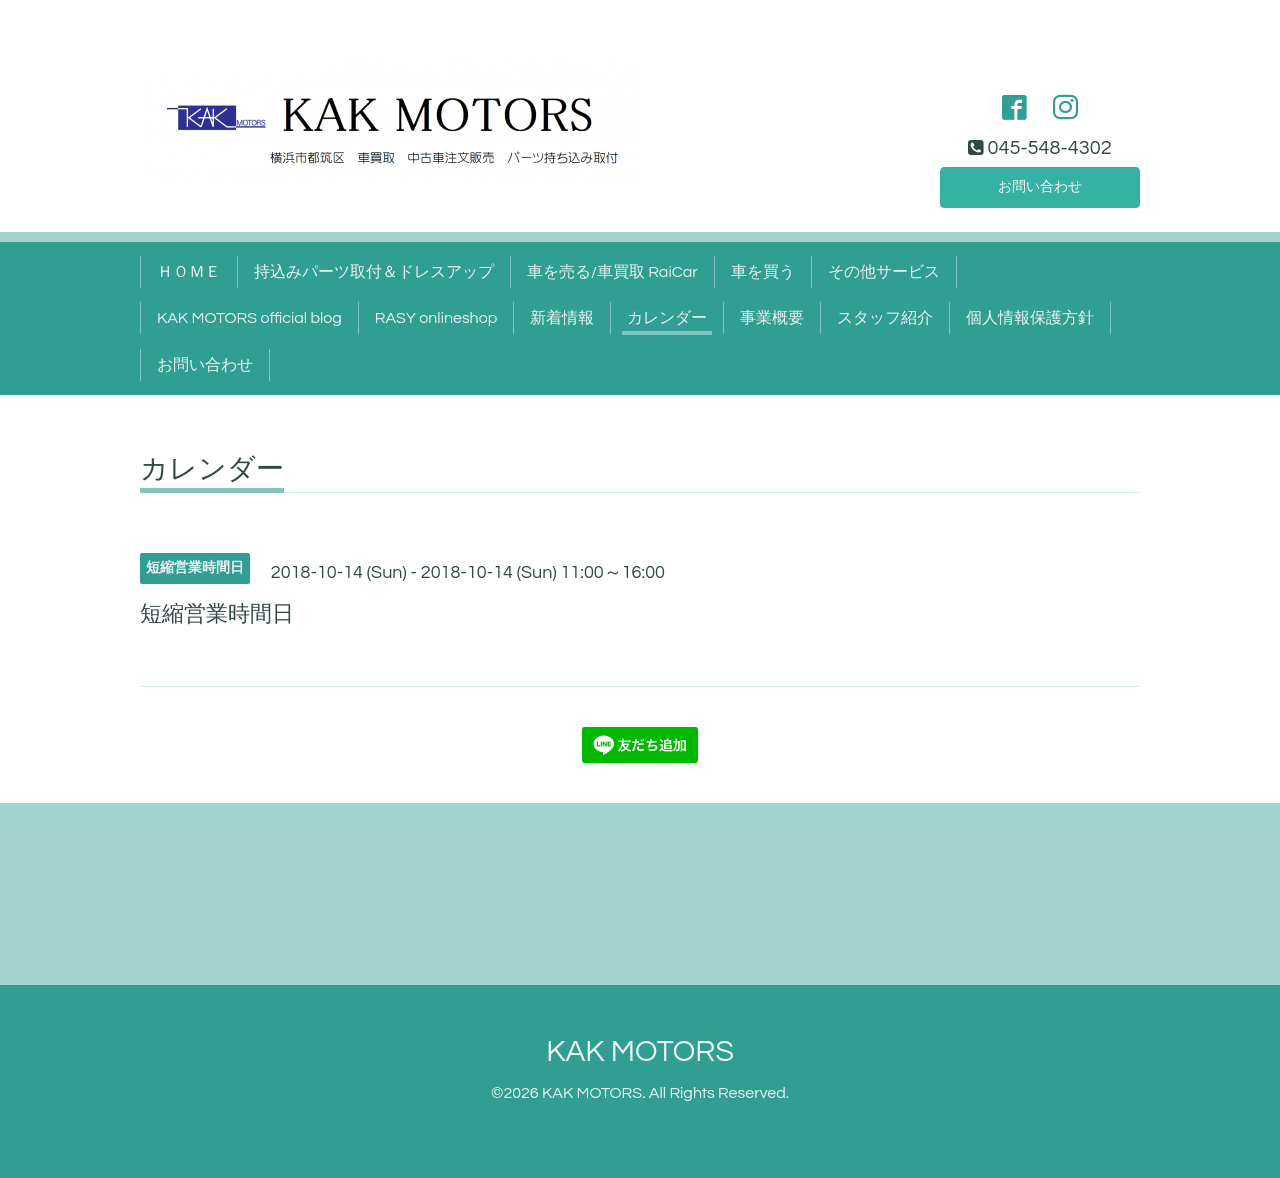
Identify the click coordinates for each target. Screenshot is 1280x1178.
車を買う (763, 272)
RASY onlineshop (436, 318)
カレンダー (667, 318)
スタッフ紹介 (885, 318)
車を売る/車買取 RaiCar (612, 272)
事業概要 (772, 318)
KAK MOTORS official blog (249, 318)
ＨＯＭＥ (189, 272)
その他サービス (884, 272)
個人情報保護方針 (1030, 318)
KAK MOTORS (640, 1051)
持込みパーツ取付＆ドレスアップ (374, 272)
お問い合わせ (1040, 184)
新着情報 (562, 318)
